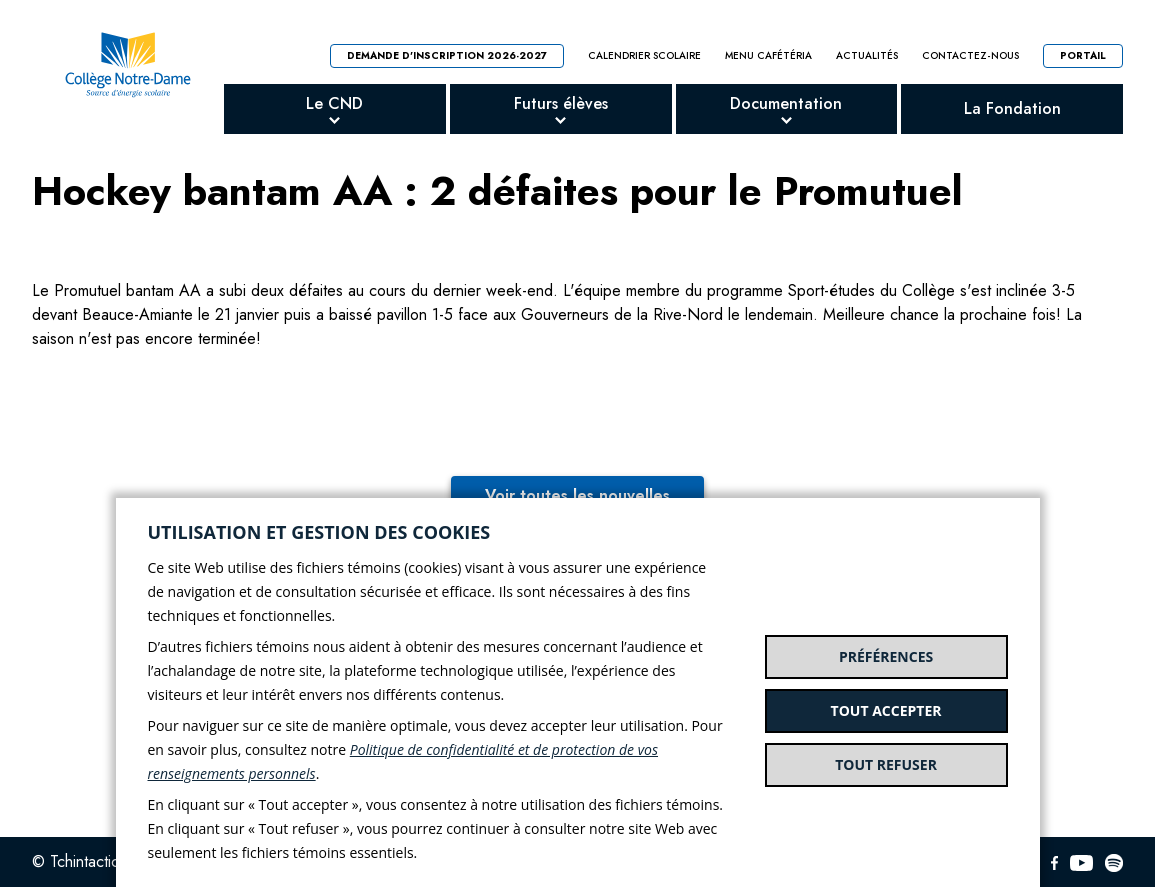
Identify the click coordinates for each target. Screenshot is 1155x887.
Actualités (867, 56)
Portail (1083, 55)
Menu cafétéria (768, 56)
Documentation (786, 103)
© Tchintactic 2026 (96, 861)
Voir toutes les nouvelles (577, 495)
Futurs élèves (561, 103)
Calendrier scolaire (644, 56)
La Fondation (1012, 108)
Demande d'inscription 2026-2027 (447, 55)
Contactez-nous (970, 56)
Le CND (334, 103)
